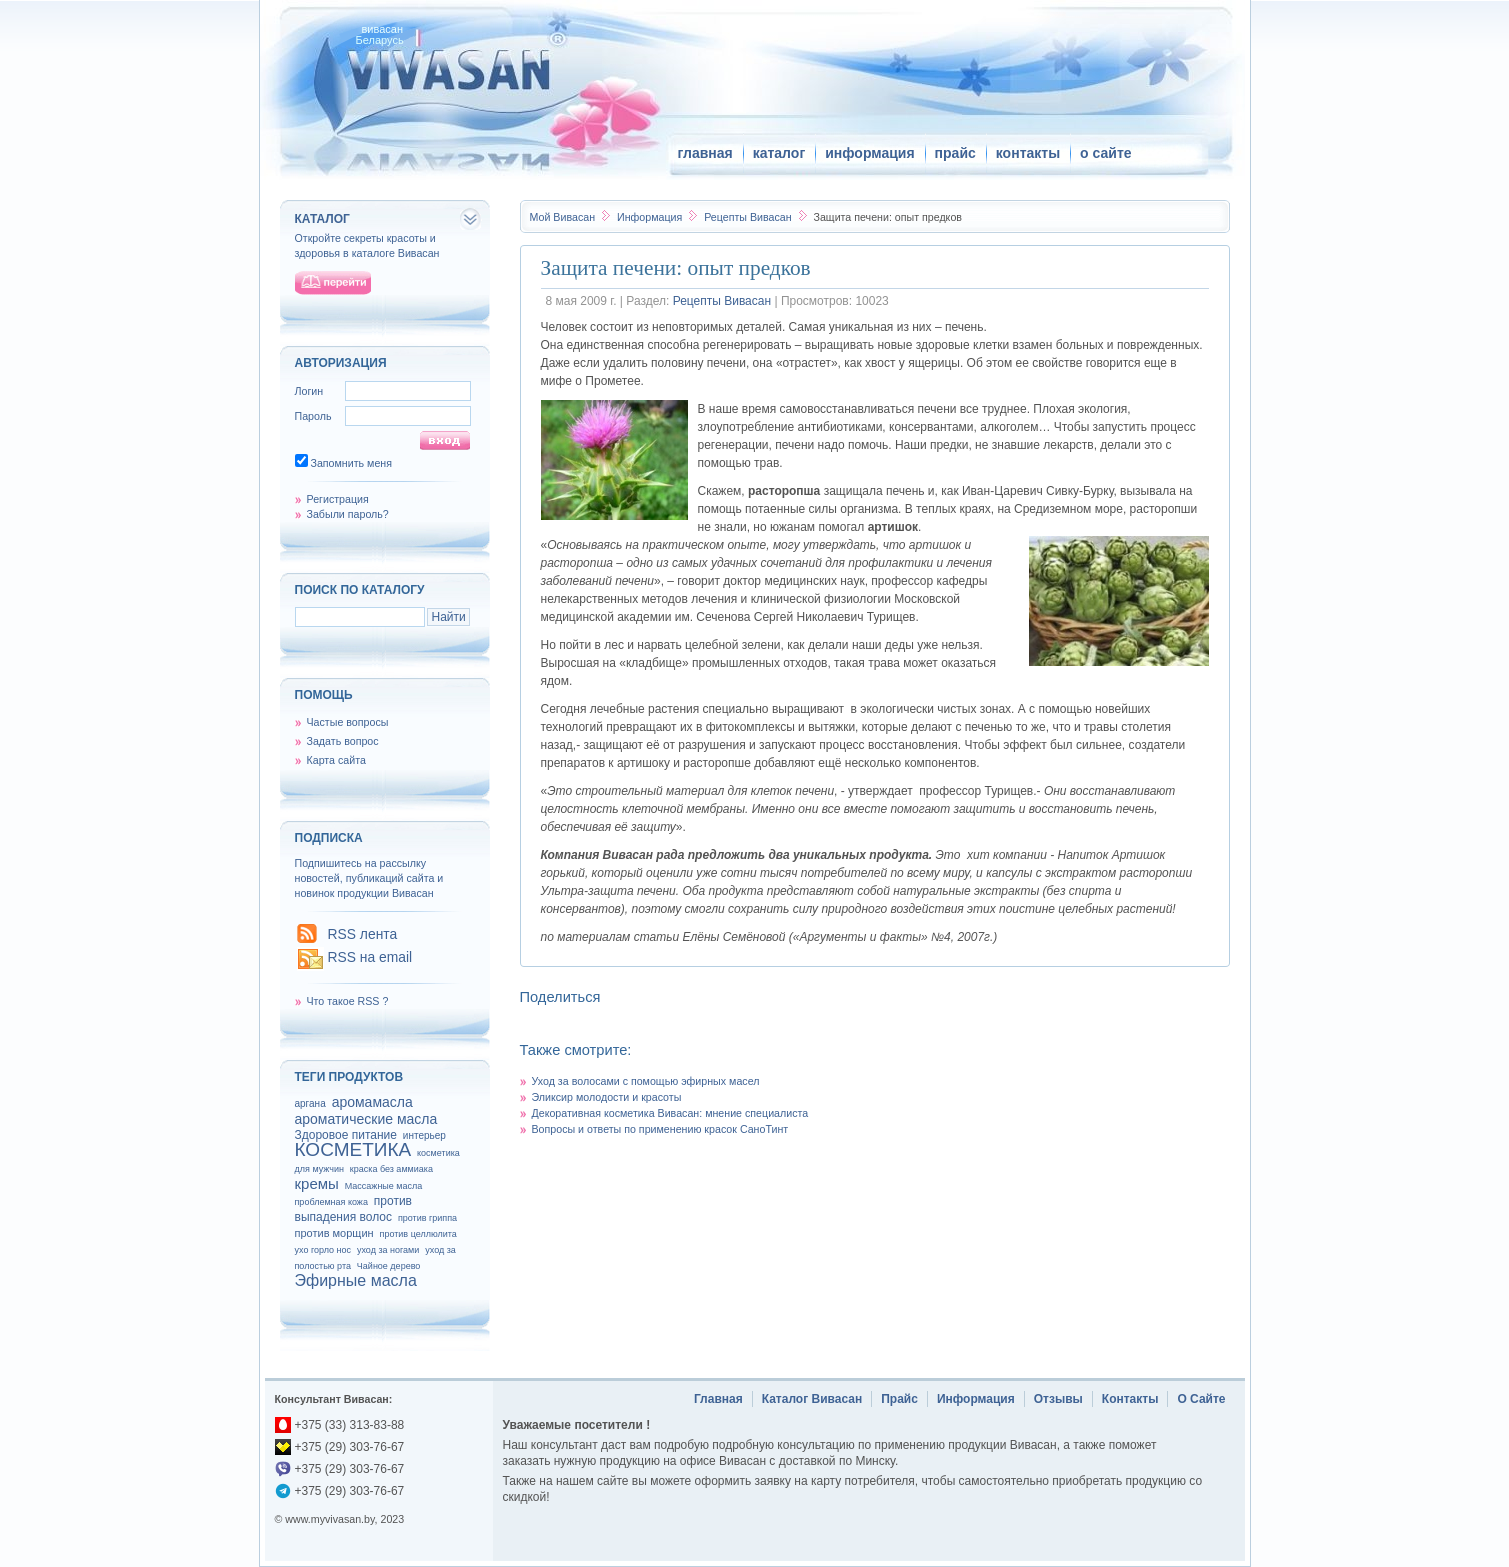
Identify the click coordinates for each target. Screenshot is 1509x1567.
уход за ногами (388, 1250)
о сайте (1105, 153)
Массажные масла (384, 1186)
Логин (309, 391)
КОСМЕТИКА (353, 1149)
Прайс (899, 1399)
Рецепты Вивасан (749, 217)
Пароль (313, 416)
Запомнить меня (351, 463)
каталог (779, 153)
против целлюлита (418, 1234)
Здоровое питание (346, 1135)
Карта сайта (336, 760)
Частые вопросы (348, 722)
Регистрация (338, 499)
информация (869, 153)
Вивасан (563, 217)
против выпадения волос (353, 1209)
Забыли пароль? (348, 514)
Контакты (1130, 1399)
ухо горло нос (323, 1250)
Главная (718, 1399)
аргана (310, 1103)
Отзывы (1058, 1399)
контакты (1028, 153)
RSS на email (370, 957)
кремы (317, 1183)
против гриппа (427, 1218)
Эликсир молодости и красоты (607, 1097)
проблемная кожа (331, 1202)
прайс (955, 153)
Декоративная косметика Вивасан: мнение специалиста (670, 1113)
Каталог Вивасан (812, 1399)
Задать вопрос (343, 741)
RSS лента (363, 934)
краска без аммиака (391, 1169)
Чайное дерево (388, 1266)
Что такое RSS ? (348, 1001)
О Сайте (1201, 1399)
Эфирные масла (356, 1280)
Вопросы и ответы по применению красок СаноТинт (660, 1129)
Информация (651, 217)
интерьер (424, 1135)
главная (705, 153)
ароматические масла (366, 1119)
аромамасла (372, 1102)
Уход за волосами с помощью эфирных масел (646, 1081)
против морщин (334, 1233)
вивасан (383, 29)
